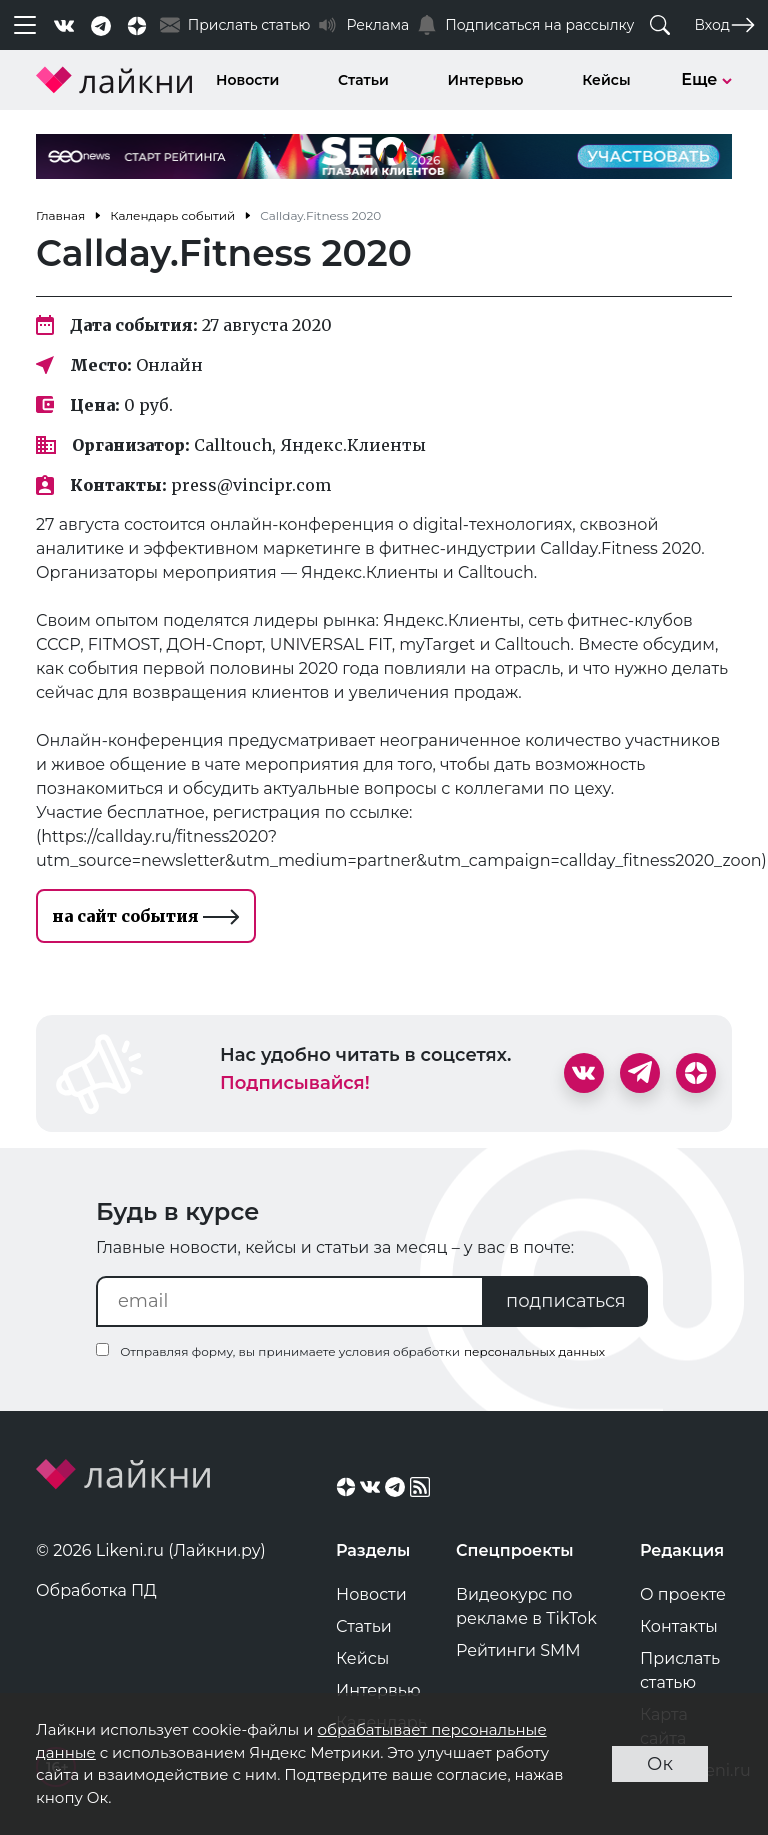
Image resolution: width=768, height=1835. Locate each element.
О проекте (683, 1594)
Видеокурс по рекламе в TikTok (526, 1606)
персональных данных (534, 1351)
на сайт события (146, 916)
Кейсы (606, 80)
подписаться (566, 1301)
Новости (247, 80)
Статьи (363, 80)
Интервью (486, 80)
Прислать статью (680, 1670)
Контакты (679, 1626)
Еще (706, 79)
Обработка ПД (96, 1590)
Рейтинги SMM (518, 1650)
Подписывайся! (295, 1083)
